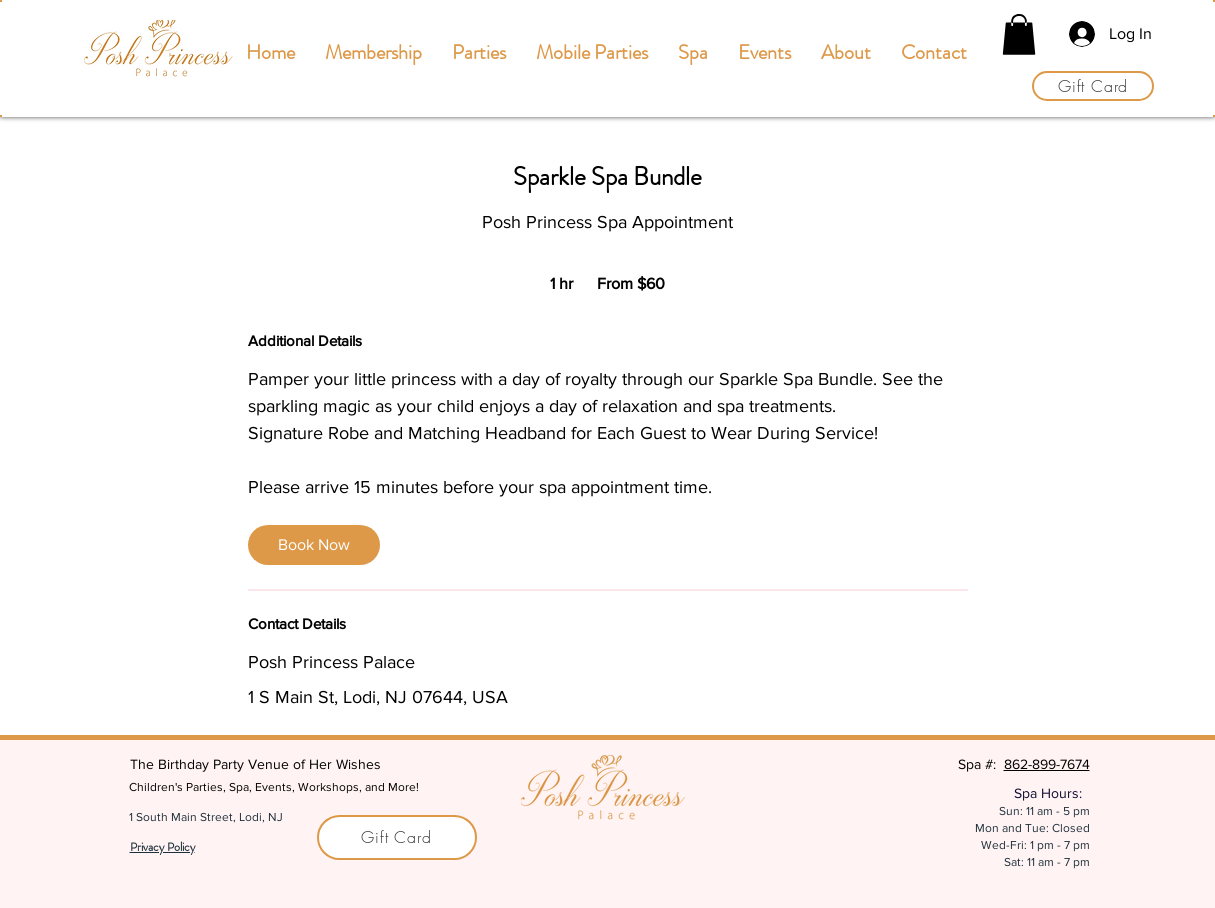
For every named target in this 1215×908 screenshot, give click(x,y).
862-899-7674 (1047, 764)
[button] (1019, 34)
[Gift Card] (1093, 86)
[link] (314, 545)
